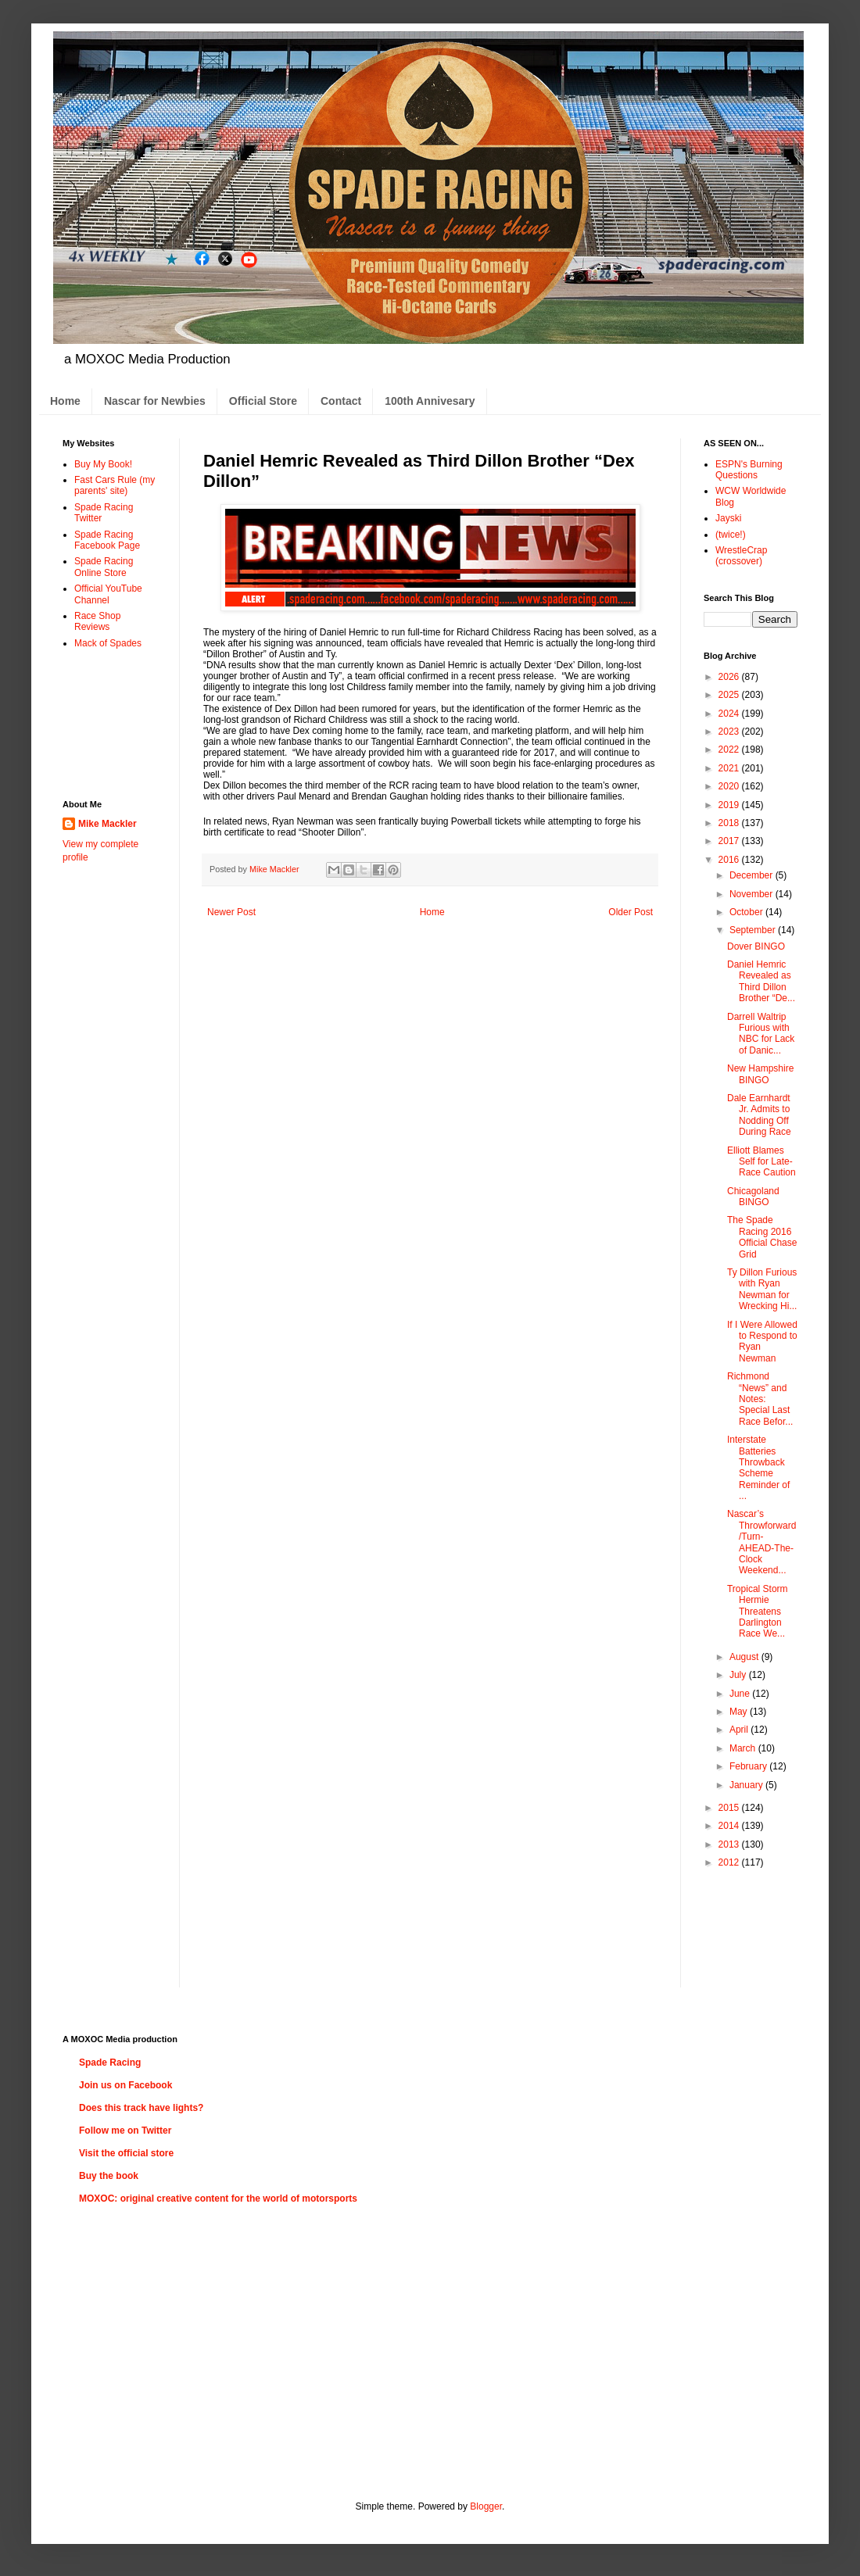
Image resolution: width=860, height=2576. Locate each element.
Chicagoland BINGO (753, 1197)
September (753, 930)
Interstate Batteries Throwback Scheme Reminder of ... (758, 1467)
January (747, 1785)
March (743, 1748)
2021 (730, 768)
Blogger (486, 2506)
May (739, 1711)
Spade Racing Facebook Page (107, 540)
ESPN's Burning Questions (749, 470)
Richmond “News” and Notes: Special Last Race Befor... (760, 1399)
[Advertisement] (111, 723)
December (752, 875)
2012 (730, 1862)
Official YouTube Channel (108, 594)
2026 (730, 676)
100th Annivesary (430, 401)
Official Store (263, 401)
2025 (730, 694)
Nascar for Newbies (155, 401)
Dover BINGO (756, 946)
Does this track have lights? (141, 2107)
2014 (730, 1825)
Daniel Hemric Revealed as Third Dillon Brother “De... (761, 981)
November (752, 894)
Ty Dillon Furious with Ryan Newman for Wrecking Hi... (762, 1289)
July (739, 1674)
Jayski (728, 518)
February (749, 1766)
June (740, 1693)
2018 (730, 823)
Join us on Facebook (125, 2085)
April (740, 1729)
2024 (730, 713)
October (747, 912)
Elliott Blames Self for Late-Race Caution (761, 1162)
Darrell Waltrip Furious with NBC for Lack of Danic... (760, 1033)
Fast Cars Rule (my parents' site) (114, 485)
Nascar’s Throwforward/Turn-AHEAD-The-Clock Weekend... (761, 1542)
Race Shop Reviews (97, 621)
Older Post (630, 912)
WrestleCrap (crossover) (741, 556)
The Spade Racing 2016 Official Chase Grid (762, 1237)
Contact (341, 401)
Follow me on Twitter (125, 2130)
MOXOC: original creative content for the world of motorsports (218, 2198)
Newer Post (231, 912)
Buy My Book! (103, 464)
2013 (730, 1844)
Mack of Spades (108, 643)
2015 (730, 1807)
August (745, 1656)
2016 (730, 859)
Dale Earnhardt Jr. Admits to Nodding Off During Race (759, 1115)
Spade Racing (110, 2062)
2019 (730, 805)
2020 (730, 786)
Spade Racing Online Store (103, 567)
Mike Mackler (107, 823)
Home (65, 401)
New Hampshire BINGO (760, 1074)
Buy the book (108, 2175)
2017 (730, 840)
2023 (730, 731)
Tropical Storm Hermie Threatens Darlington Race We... (757, 1611)
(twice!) (730, 534)
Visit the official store (126, 2153)
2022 (730, 749)
